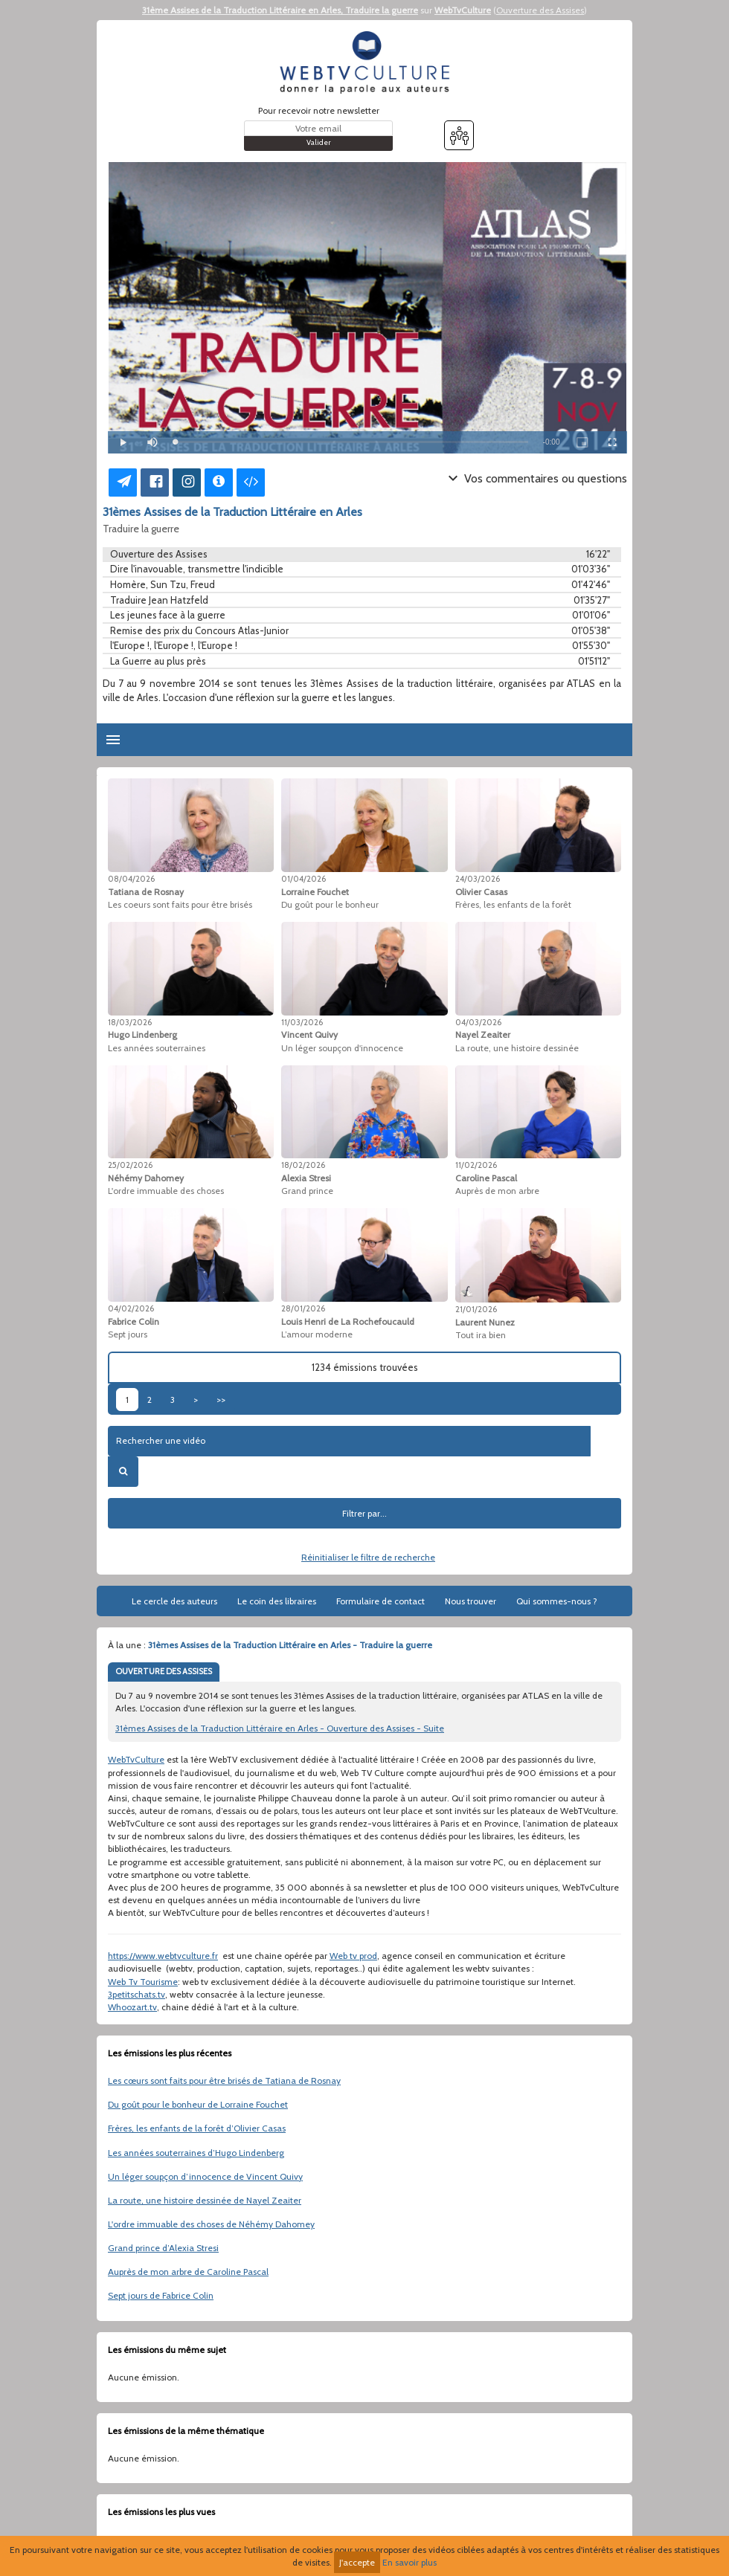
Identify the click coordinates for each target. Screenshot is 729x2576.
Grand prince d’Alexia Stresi (163, 2247)
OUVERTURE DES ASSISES (163, 1671)
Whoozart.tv (132, 2006)
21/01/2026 (476, 1309)
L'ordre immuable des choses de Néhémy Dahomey (211, 2224)
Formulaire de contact (380, 1601)
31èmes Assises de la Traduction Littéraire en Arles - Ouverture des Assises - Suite (279, 1728)
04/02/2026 (131, 1308)
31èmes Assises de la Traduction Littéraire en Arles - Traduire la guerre (290, 1644)
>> (220, 1399)
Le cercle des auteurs (174, 1601)
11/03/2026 (302, 1022)
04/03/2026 (478, 1022)
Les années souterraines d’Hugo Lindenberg (196, 2152)
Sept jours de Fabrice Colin (160, 2295)
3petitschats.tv (136, 1994)
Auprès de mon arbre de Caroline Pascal (188, 2271)
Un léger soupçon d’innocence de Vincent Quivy (205, 2176)
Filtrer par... (364, 1513)
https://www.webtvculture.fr (163, 1955)
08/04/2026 (131, 879)
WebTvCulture (462, 10)
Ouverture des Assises (540, 10)
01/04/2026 (303, 879)
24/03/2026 (477, 879)
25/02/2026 (130, 1165)
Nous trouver (470, 1601)
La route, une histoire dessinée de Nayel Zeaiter (204, 2200)
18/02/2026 (303, 1165)
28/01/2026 (303, 1308)
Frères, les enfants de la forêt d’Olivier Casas (197, 2128)
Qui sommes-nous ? (556, 1601)
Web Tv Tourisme (143, 1981)
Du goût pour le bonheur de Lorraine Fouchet (198, 2104)
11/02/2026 (476, 1165)
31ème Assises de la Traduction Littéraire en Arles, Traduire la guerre (280, 10)
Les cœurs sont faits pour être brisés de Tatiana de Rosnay (224, 2080)
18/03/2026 (130, 1022)
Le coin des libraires (276, 1601)
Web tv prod (353, 1955)
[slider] (351, 442)
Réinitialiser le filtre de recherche (368, 1557)
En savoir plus (409, 2562)
